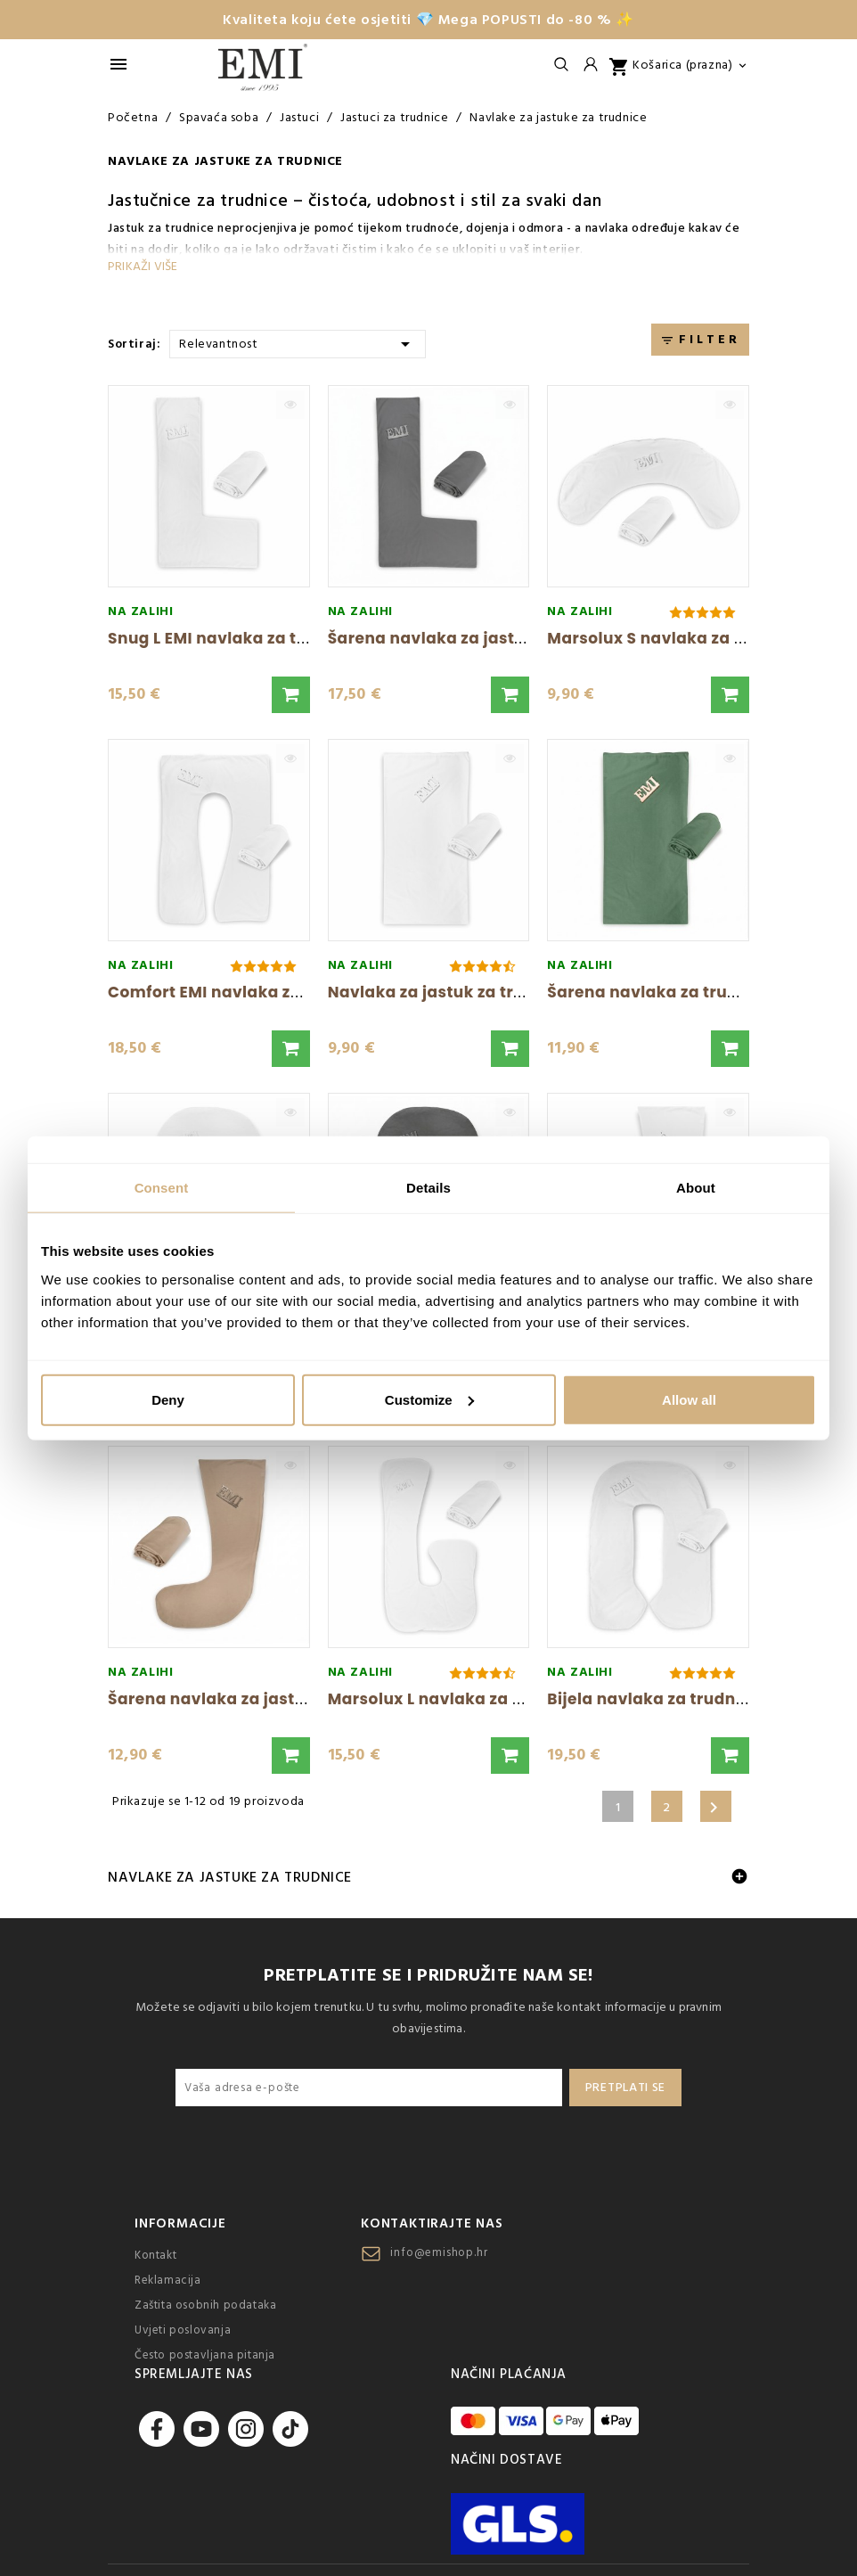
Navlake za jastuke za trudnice (230, 1877)
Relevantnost (297, 343)
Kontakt (155, 2255)
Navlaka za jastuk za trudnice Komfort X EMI (507, 992)
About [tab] (695, 1187)
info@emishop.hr (438, 2252)
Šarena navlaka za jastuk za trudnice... (266, 1699)
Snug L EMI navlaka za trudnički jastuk (264, 638)
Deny (167, 1399)
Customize (429, 1399)
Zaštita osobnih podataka (205, 2305)
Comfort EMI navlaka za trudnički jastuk (271, 992)
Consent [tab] (162, 1187)
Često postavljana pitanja (205, 2355)
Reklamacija (168, 2280)
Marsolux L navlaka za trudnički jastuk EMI (500, 1699)
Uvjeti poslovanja (183, 2330)
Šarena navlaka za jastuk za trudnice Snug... (509, 638)
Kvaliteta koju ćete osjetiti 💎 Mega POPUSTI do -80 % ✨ (428, 19)
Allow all (689, 1399)
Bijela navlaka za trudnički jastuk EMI (699, 1699)
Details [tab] (428, 1187)
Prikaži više (142, 266)
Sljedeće (713, 1807)
